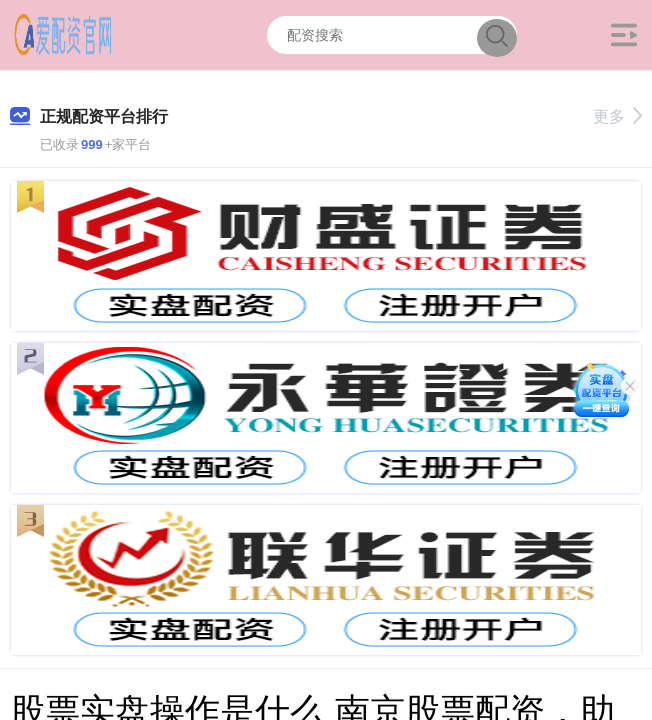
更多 (617, 116)
